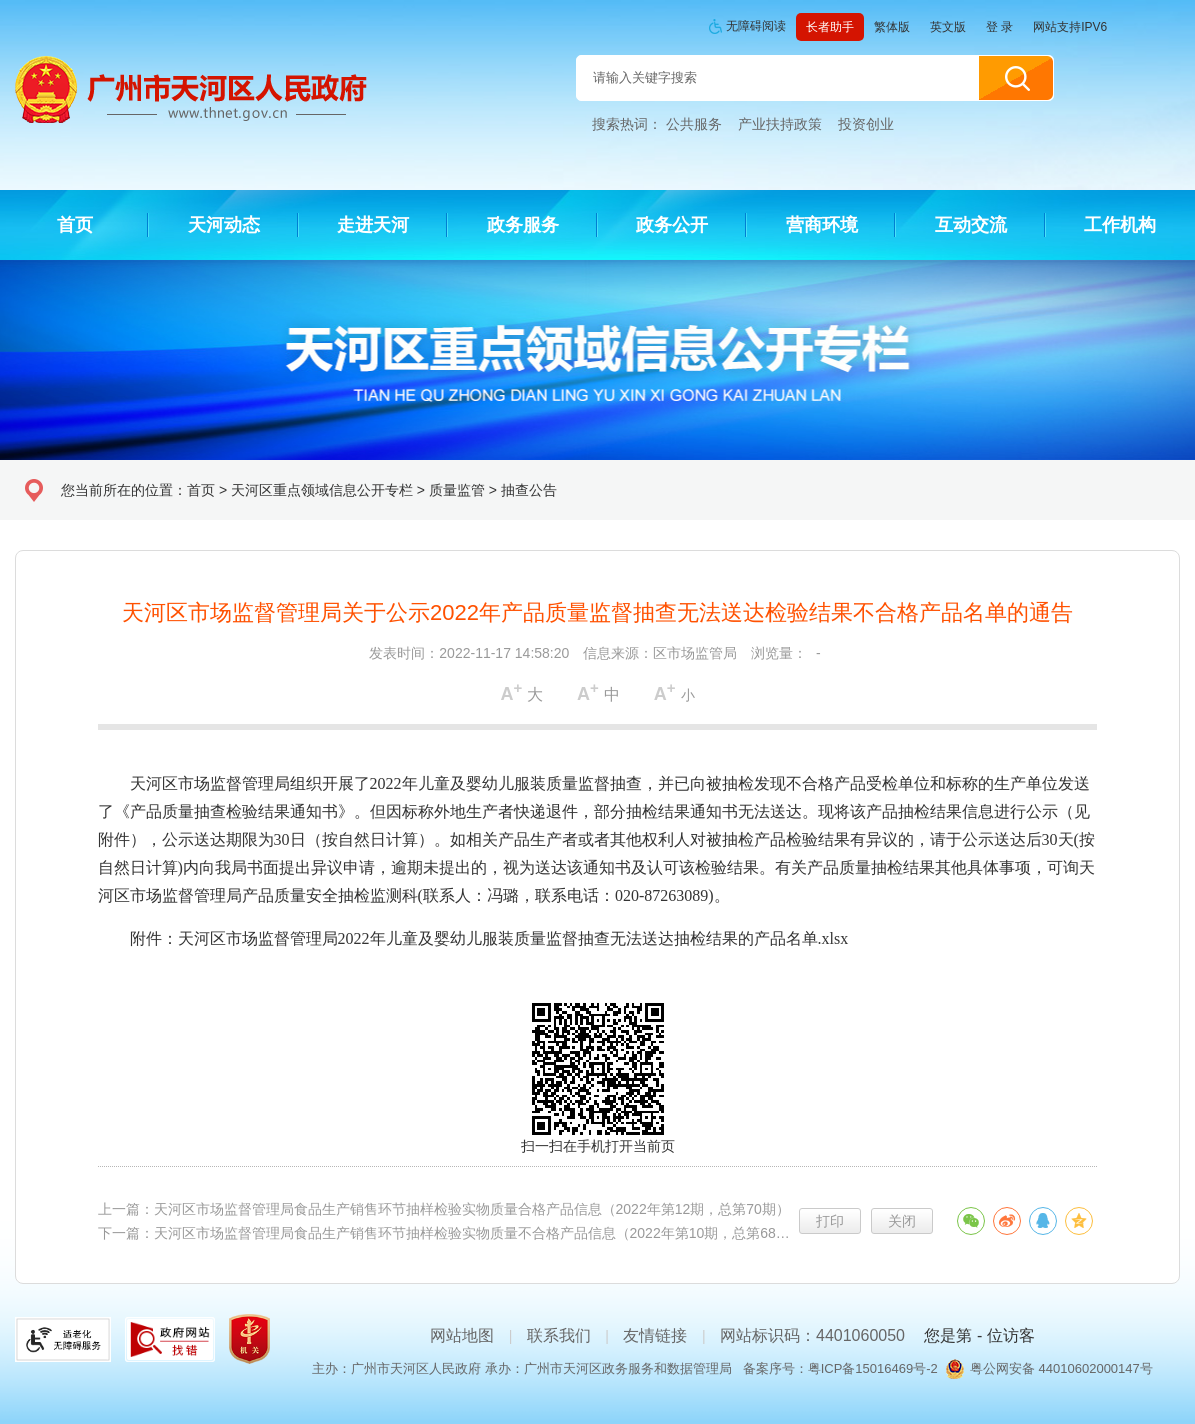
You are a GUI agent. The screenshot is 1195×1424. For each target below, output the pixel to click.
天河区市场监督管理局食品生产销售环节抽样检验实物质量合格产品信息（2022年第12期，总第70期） (472, 1209)
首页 (201, 490)
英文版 (948, 27)
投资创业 (866, 124)
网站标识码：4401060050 (812, 1335)
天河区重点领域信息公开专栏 (322, 490)
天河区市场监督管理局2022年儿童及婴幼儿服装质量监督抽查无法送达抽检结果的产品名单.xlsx (513, 938)
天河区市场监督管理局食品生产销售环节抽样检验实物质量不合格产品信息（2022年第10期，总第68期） (479, 1233)
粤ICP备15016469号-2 (873, 1368)
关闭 (902, 1221)
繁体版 (892, 27)
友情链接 (655, 1335)
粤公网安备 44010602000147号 (1061, 1368)
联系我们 (559, 1335)
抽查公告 (529, 490)
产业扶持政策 (780, 124)
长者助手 (830, 27)
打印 (830, 1221)
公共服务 (694, 124)
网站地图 (462, 1335)
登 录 (999, 27)
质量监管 (457, 490)
